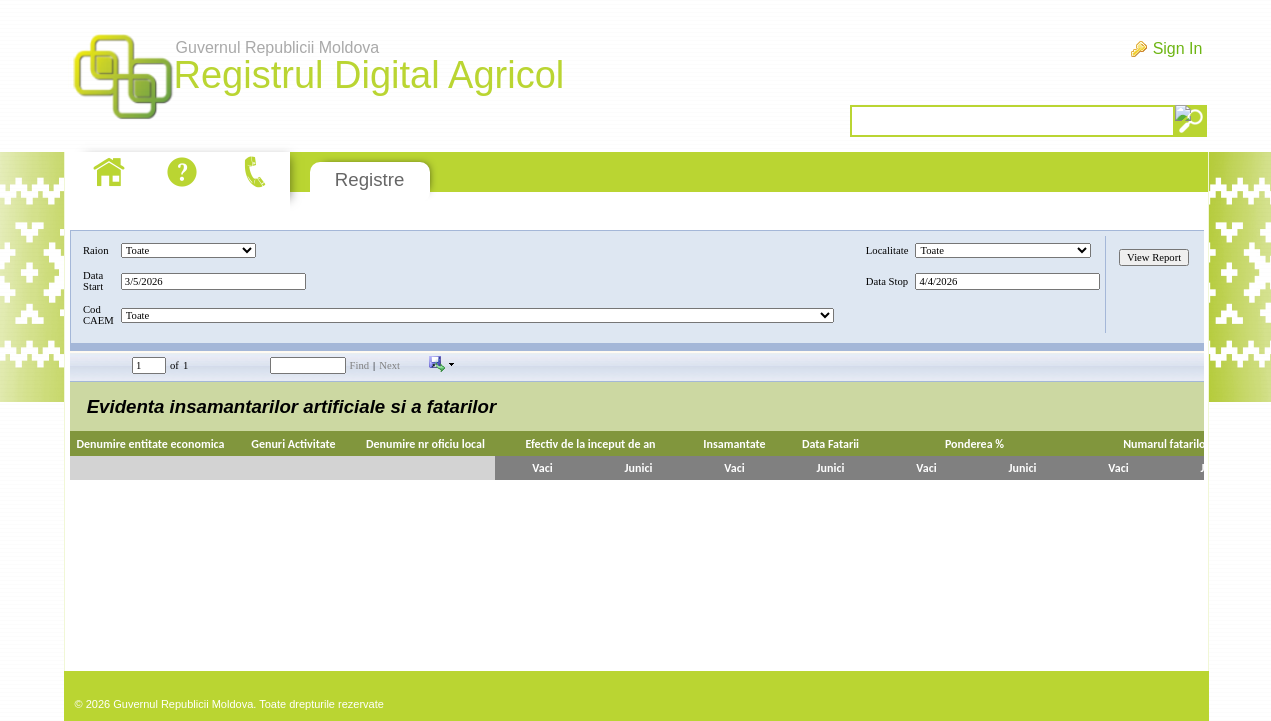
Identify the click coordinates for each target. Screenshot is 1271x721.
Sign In (1178, 48)
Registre (369, 179)
